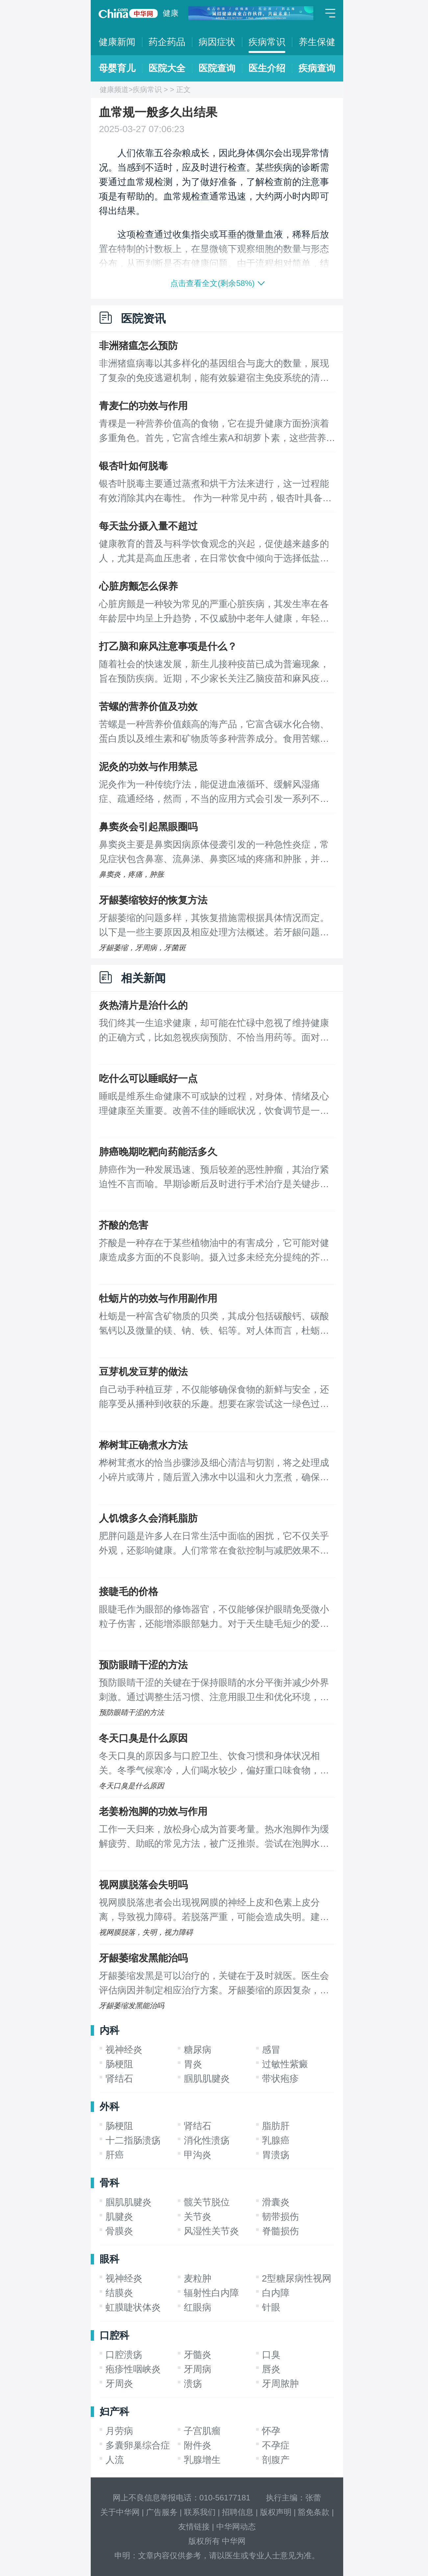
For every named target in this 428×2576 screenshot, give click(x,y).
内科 (109, 2030)
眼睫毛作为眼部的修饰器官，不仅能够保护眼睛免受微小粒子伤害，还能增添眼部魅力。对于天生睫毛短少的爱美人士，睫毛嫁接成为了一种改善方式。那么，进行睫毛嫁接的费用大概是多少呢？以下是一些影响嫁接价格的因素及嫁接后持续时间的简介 (214, 1617)
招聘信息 (237, 2512)
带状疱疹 (280, 2078)
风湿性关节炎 (211, 2231)
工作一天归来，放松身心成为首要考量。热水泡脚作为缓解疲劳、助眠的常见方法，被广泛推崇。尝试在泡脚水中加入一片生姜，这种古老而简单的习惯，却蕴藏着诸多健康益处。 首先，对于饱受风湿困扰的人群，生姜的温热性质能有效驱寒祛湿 (215, 1837)
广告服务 (162, 2512)
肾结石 (119, 2078)
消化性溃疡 (207, 2140)
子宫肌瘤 (202, 2431)
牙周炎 (119, 2383)
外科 (109, 2106)
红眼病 (197, 2307)
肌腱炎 (119, 2217)
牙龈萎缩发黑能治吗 (143, 1958)
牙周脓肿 (280, 2383)
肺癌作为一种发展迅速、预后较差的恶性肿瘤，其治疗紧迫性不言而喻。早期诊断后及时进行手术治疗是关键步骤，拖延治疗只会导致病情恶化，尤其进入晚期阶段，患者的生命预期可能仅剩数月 (214, 1177)
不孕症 (276, 2445)
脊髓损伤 (280, 2231)
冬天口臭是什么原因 (143, 1738)
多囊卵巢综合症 (138, 2445)
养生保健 (316, 42)
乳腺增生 (202, 2460)
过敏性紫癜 (285, 2064)
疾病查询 (316, 68)
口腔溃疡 (124, 2355)
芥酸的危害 (123, 1225)
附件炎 (197, 2445)
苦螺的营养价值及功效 (148, 706)
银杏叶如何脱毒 (133, 465)
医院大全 (167, 68)
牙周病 (197, 2369)
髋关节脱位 (207, 2202)
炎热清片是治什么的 (143, 1005)
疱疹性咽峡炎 (133, 2369)
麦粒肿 (197, 2278)
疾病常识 (267, 42)
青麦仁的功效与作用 (143, 405)
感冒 (271, 2050)
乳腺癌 (276, 2140)
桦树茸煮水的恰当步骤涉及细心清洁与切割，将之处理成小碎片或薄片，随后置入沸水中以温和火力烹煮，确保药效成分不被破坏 (214, 1471)
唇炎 (271, 2369)
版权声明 (276, 2512)
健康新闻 (117, 42)
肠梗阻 (119, 2064)
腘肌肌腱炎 (207, 2078)
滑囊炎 (276, 2202)
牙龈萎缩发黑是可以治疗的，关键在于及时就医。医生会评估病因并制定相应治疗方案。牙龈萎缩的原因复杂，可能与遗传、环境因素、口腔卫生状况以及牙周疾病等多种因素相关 (214, 1984)
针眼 (271, 2307)
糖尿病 (197, 2050)
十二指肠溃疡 (133, 2140)
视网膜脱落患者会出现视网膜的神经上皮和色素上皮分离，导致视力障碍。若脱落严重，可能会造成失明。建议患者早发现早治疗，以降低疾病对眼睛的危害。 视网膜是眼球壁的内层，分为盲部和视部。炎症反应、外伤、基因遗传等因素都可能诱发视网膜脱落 (215, 1910)
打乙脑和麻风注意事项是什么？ (168, 646)
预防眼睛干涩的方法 (143, 1664)
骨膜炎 (119, 2231)
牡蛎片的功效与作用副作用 (158, 1298)
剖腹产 (276, 2460)
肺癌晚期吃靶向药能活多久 (158, 1151)
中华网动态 (236, 2526)
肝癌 (115, 2155)
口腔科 (114, 2335)
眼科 (109, 2259)
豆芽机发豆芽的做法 (143, 1371)
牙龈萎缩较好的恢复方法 (153, 900)
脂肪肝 (276, 2126)
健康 (170, 13)
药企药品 (167, 42)
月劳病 (119, 2431)
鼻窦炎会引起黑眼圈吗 (148, 826)
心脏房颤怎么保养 (138, 586)
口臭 (271, 2355)
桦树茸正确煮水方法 (143, 1445)
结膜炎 (119, 2293)
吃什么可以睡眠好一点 (148, 1078)
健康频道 (114, 89)
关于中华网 (120, 2512)
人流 (115, 2460)
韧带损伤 (280, 2217)
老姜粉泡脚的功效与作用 (153, 1811)
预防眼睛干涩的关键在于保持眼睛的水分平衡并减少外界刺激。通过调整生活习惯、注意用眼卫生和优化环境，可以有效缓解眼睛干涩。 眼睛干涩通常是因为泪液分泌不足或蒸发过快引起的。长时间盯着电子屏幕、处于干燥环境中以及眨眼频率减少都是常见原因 (215, 1690)
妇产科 (114, 2411)
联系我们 (200, 2512)
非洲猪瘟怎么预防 (138, 345)
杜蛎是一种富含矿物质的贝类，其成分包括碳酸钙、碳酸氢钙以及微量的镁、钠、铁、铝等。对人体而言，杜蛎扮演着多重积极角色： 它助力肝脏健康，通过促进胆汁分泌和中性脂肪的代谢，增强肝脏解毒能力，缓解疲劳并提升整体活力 (215, 1324)
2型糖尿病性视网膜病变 (310, 2278)
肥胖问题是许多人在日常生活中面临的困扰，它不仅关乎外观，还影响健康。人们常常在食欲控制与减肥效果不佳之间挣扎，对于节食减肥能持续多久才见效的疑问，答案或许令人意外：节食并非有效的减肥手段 (214, 1544)
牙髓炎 (197, 2355)
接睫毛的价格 (128, 1591)
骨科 (109, 2182)
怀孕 (271, 2431)
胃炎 (193, 2064)
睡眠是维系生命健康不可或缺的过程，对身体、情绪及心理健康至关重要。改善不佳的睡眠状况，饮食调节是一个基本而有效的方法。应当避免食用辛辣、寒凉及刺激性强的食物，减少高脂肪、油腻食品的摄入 (214, 1104)
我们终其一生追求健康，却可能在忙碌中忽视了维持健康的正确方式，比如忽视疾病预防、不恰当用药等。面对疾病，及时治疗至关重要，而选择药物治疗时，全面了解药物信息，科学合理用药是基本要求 (214, 1031)
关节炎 (197, 2217)
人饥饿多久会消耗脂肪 (148, 1518)
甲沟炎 (197, 2155)
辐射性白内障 (211, 2293)
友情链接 (194, 2526)
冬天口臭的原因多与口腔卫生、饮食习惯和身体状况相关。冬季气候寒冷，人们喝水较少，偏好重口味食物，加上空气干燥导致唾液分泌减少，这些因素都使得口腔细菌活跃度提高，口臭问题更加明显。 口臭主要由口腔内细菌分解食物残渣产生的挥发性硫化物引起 (215, 1764)
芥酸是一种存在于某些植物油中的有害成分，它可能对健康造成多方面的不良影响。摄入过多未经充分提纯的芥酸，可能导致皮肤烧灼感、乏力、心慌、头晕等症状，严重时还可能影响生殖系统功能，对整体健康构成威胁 (214, 1251)
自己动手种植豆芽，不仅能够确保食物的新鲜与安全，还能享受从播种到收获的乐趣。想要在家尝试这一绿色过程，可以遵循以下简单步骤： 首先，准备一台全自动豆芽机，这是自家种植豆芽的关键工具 (215, 1397)
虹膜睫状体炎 (133, 2307)
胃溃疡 (276, 2155)
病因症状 (217, 42)
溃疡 (193, 2383)
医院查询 (217, 68)
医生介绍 (267, 68)
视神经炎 (124, 2050)
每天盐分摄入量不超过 (148, 526)
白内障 (276, 2293)
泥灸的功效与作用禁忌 (148, 766)
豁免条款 (313, 2512)
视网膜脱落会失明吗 (143, 1884)
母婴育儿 (117, 68)
